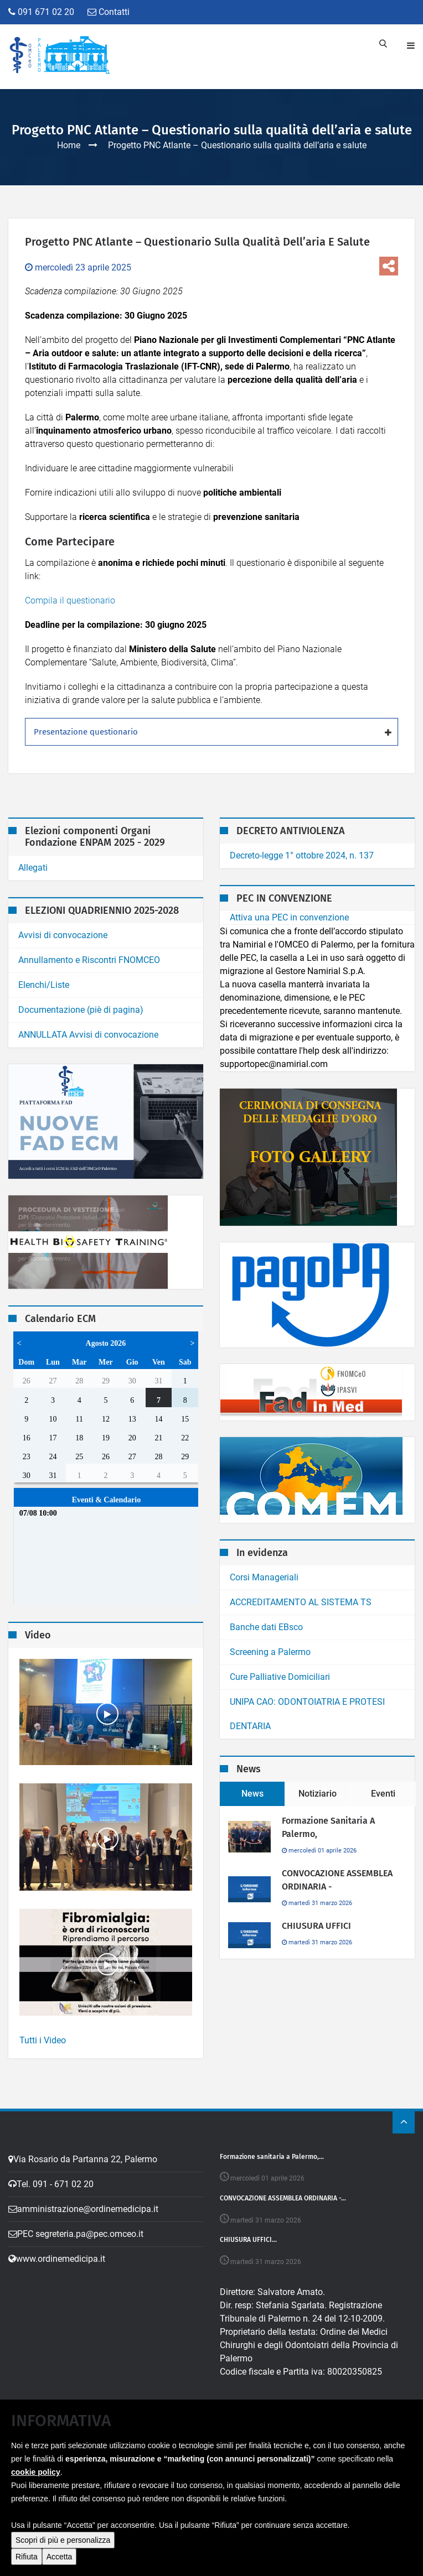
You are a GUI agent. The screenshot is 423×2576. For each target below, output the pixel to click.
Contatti (108, 12)
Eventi (383, 1793)
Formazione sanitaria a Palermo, (328, 1827)
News (252, 1793)
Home (68, 145)
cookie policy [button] (35, 2472)
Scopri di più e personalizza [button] (63, 2540)
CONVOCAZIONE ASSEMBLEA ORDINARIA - (337, 1880)
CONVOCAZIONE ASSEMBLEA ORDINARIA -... (283, 2198)
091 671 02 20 (41, 12)
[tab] (211, 732)
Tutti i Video (42, 2040)
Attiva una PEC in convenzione (289, 917)
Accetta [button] (60, 2556)
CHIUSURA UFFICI (316, 1926)
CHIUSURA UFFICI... (248, 2240)
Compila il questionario (70, 600)
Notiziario (317, 1793)
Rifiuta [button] (27, 2556)
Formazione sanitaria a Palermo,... (272, 2157)
